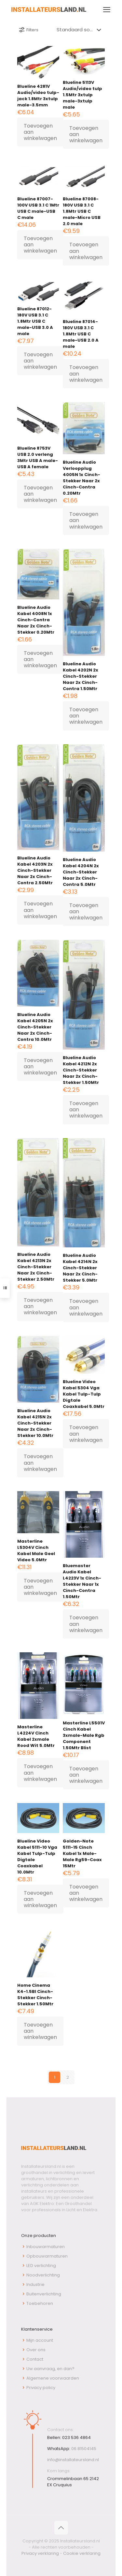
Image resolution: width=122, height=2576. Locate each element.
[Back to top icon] (61, 2528)
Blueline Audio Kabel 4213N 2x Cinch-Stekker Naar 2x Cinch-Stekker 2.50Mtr (35, 1266)
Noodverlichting (43, 2275)
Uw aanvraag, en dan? (50, 2369)
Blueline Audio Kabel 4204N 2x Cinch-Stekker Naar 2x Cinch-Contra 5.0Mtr (81, 871)
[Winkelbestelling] (80, 30)
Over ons (36, 2350)
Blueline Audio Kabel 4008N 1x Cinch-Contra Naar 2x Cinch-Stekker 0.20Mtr (35, 619)
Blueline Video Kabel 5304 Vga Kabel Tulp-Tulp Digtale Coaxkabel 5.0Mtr (83, 1394)
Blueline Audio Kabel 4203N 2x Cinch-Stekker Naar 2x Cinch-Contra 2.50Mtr (35, 870)
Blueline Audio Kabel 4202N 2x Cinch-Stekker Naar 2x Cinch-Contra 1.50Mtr (80, 676)
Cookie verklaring (82, 2553)
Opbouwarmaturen (47, 2256)
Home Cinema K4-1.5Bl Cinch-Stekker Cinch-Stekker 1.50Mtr (35, 1994)
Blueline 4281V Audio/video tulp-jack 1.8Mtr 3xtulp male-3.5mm (38, 95)
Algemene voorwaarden (52, 2378)
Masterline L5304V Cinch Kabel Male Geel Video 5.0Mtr (36, 1550)
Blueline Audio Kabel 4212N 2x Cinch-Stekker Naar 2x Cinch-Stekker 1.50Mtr (81, 1070)
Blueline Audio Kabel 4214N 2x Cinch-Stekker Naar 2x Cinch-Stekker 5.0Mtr (80, 1267)
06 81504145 (83, 2448)
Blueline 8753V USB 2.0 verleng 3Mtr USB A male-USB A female (37, 457)
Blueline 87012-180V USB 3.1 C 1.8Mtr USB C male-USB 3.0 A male (35, 321)
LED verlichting (41, 2265)
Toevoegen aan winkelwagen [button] (40, 132)
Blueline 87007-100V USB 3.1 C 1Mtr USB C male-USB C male (38, 208)
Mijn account (39, 2340)
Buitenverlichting (43, 2294)
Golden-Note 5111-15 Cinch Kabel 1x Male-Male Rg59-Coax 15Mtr (82, 1853)
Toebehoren (39, 2303)
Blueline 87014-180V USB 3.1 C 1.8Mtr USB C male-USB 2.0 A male (81, 333)
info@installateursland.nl (73, 2460)
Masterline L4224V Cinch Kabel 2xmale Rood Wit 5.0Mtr (36, 1736)
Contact (34, 2359)
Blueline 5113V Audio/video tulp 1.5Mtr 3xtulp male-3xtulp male (82, 94)
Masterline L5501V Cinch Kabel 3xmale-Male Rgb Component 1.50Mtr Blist (84, 1735)
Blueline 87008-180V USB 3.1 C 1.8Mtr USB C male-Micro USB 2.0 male (82, 211)
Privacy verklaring (40, 2553)
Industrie (35, 2284)
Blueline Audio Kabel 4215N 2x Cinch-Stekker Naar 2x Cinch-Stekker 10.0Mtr (35, 1423)
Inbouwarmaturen (45, 2247)
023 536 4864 (76, 2437)
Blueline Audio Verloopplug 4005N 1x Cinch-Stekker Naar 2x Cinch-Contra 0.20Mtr (81, 477)
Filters (28, 29)
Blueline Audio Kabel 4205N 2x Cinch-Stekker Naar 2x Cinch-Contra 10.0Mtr (35, 1026)
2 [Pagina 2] (67, 2077)
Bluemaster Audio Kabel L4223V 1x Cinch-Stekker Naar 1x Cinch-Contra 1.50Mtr (82, 1581)
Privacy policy (40, 2387)
